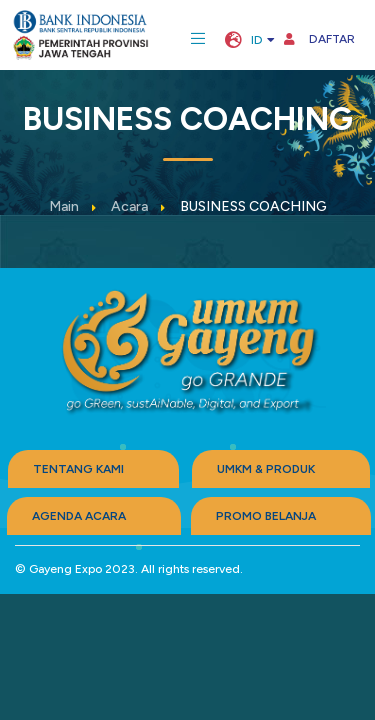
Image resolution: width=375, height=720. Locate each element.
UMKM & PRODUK (266, 469)
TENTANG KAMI (78, 469)
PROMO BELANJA (266, 516)
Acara (129, 206)
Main (64, 206)
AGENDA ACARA (79, 516)
